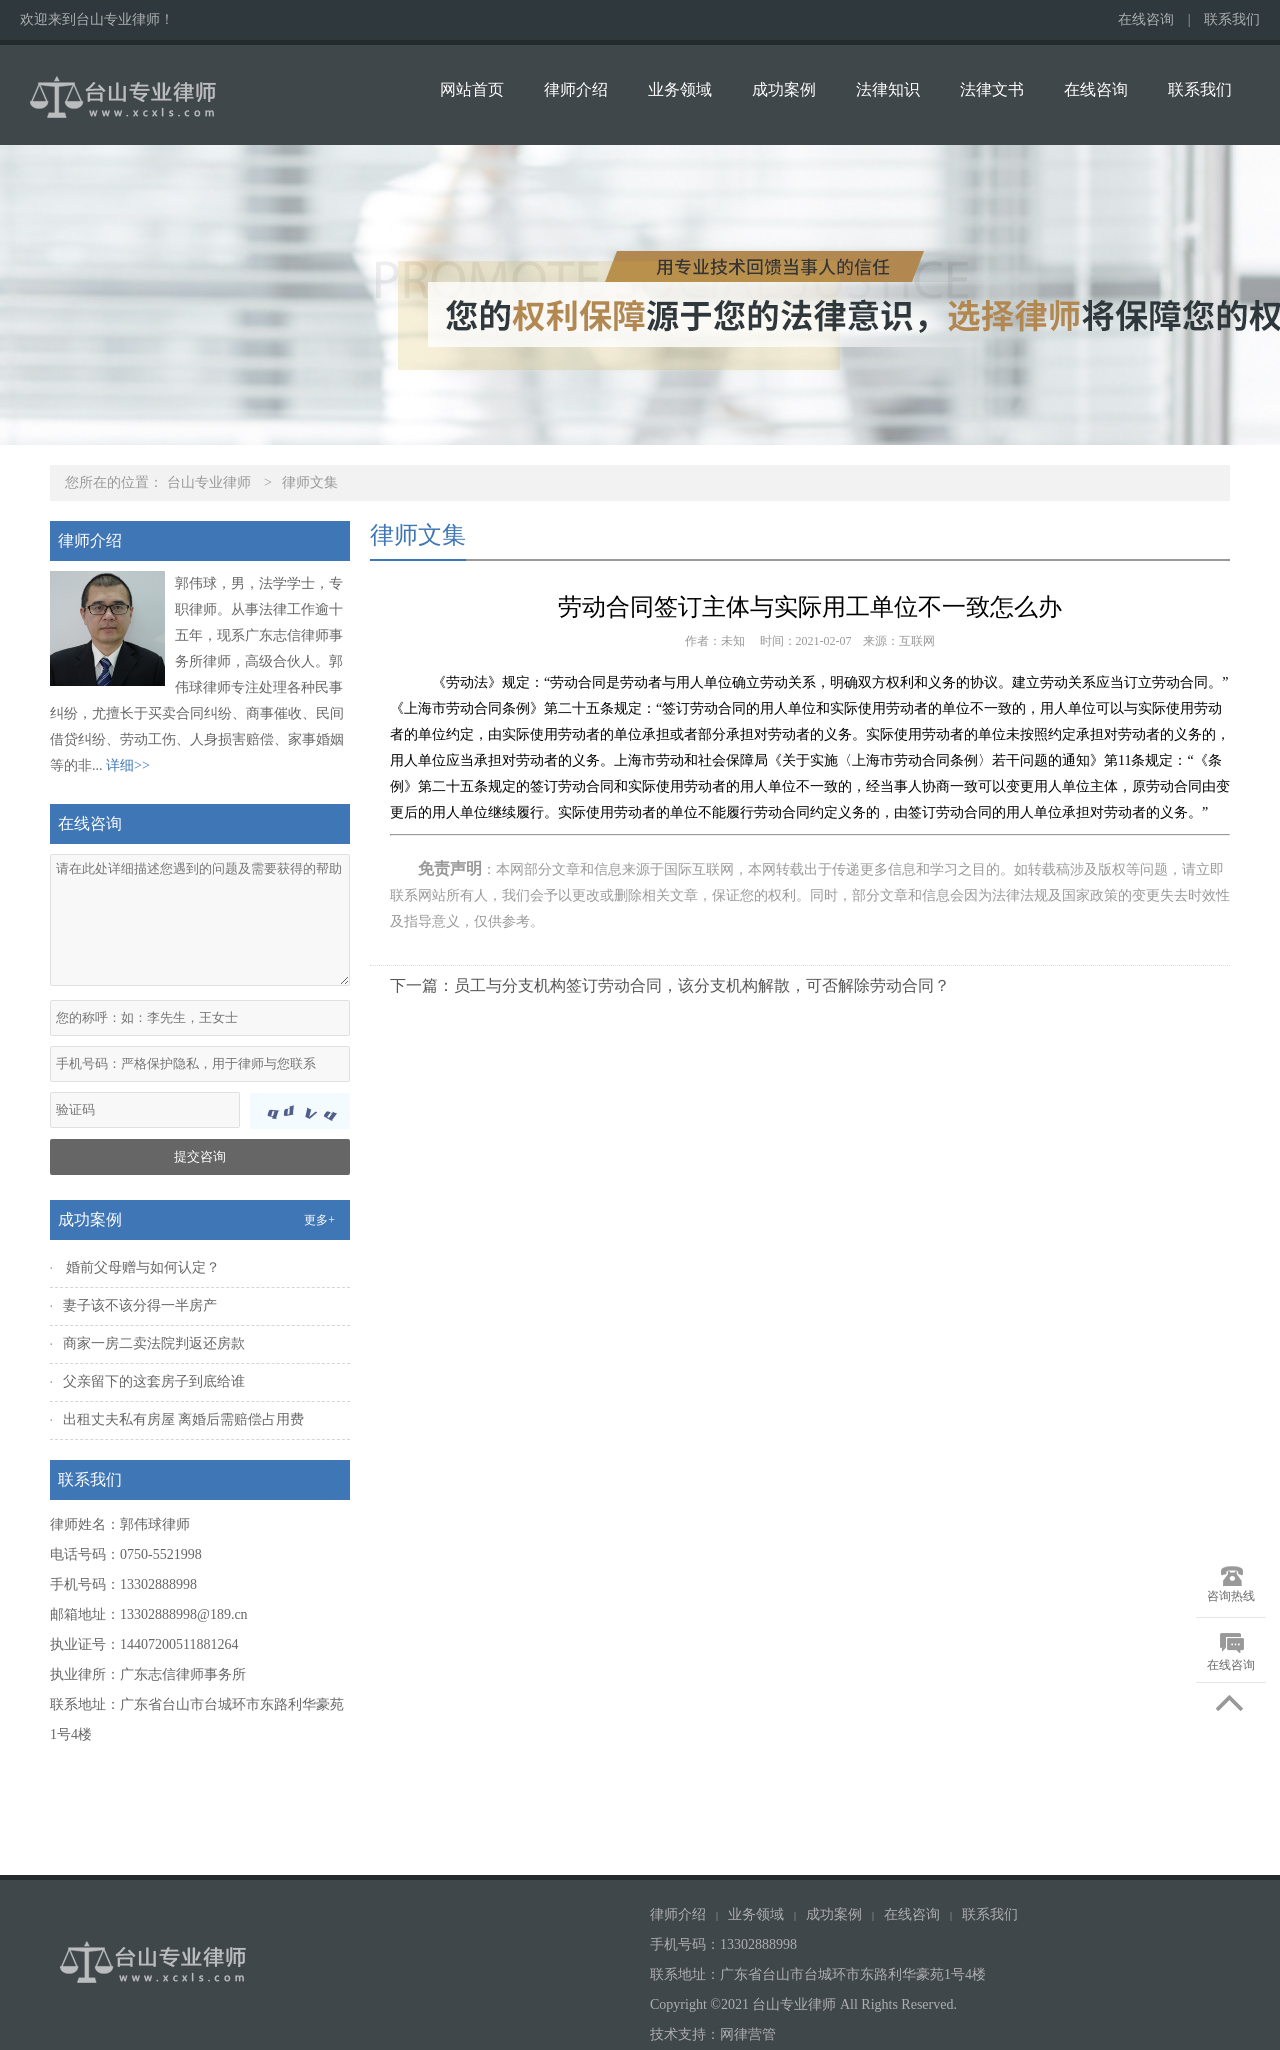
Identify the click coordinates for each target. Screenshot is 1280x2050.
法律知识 (888, 89)
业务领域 (680, 89)
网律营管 (748, 2034)
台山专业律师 (209, 482)
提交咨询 (200, 1156)
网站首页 (472, 89)
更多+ (319, 1220)
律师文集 (310, 482)
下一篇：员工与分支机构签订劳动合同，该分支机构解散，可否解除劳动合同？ (670, 985)
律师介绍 (576, 89)
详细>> (128, 765)
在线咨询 (1146, 19)
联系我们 (1232, 19)
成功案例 (784, 89)
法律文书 (992, 89)
